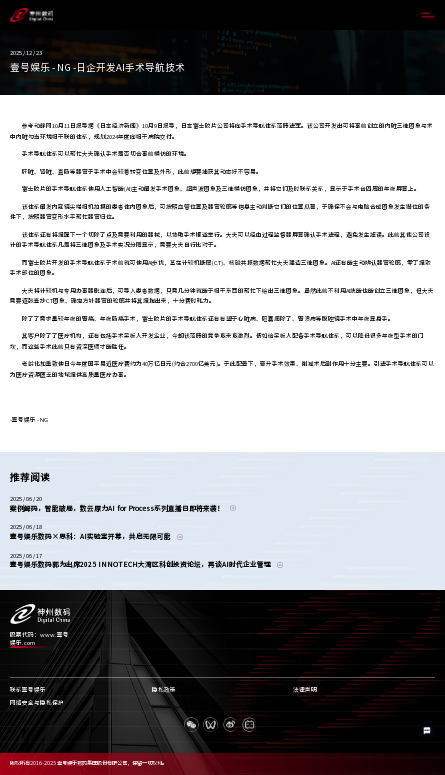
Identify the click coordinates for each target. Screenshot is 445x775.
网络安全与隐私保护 (37, 703)
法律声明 (305, 690)
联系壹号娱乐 (28, 690)
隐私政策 (164, 690)
